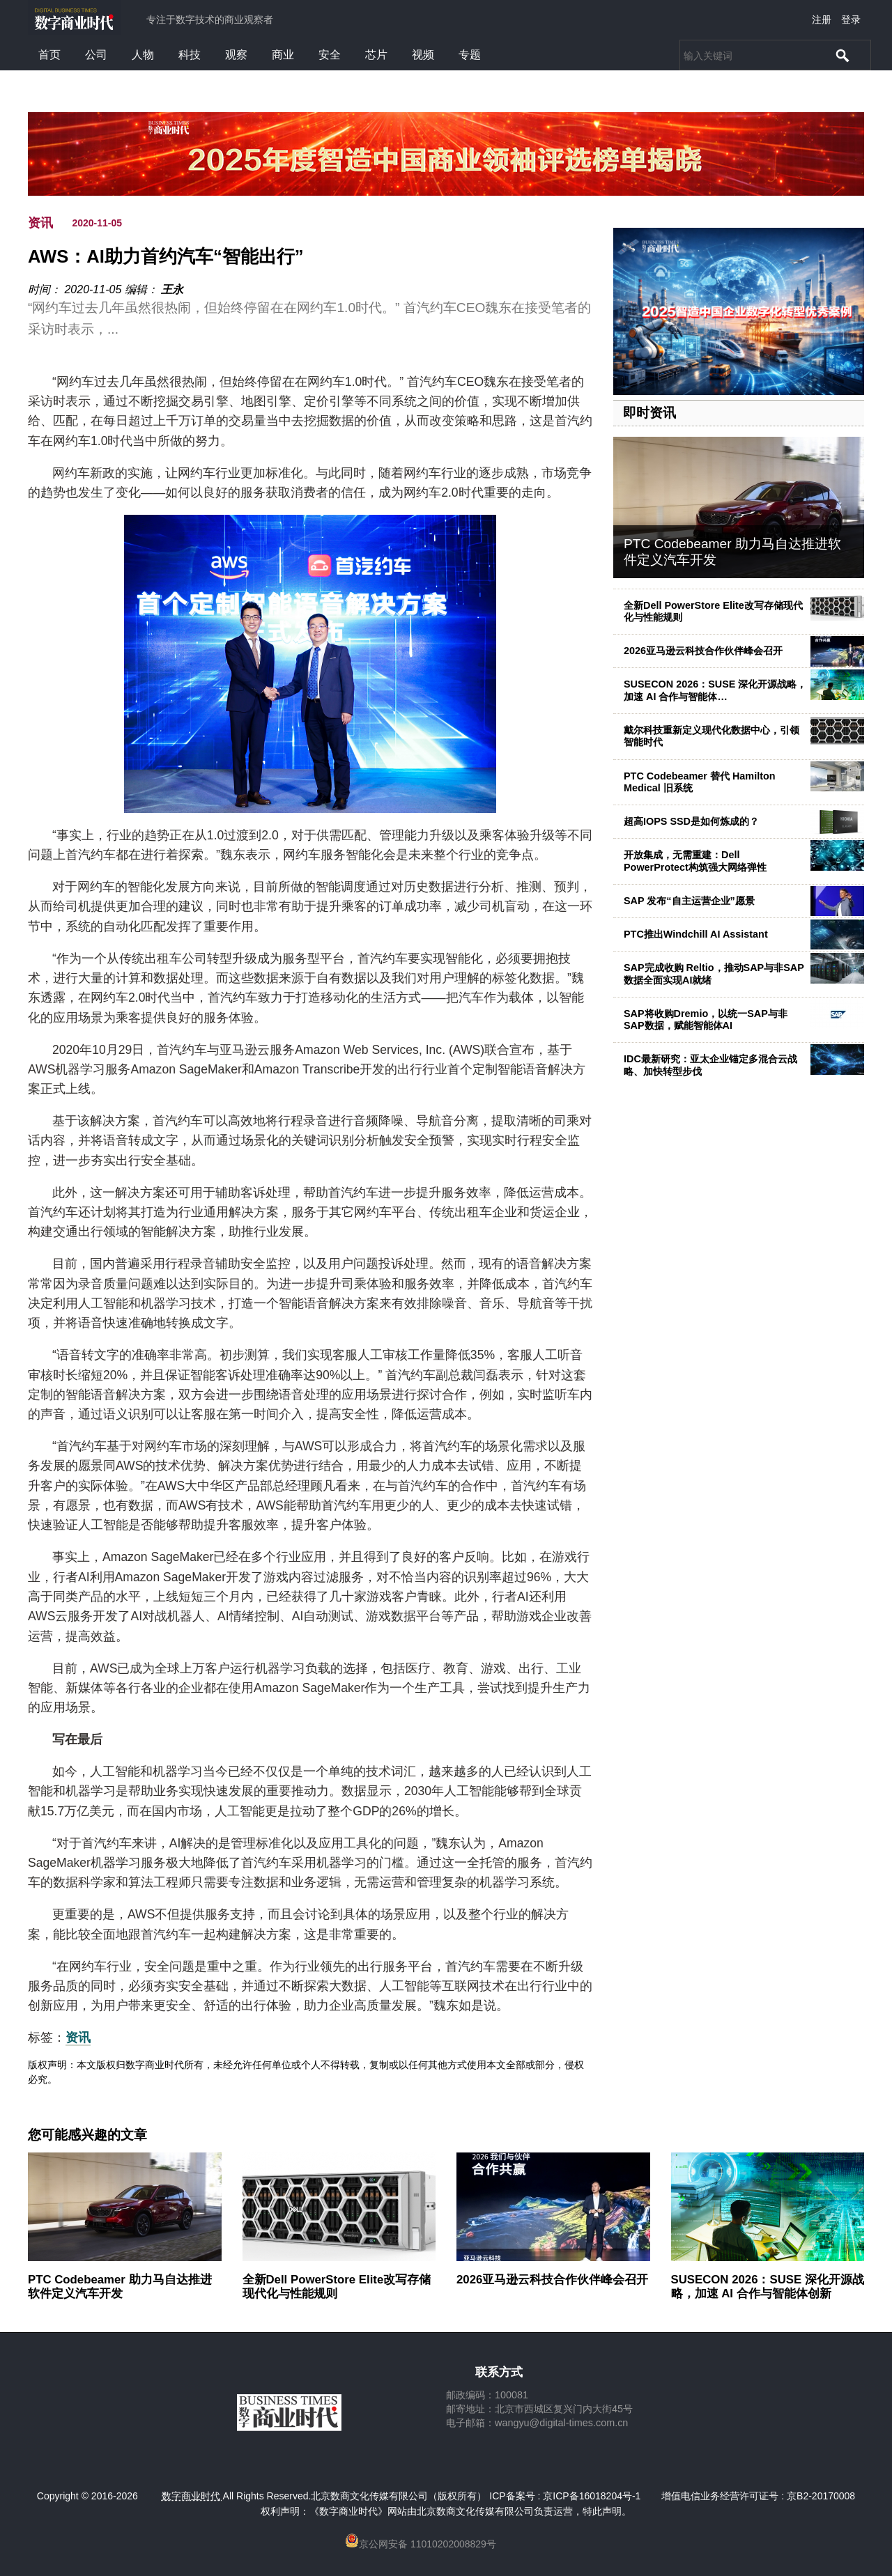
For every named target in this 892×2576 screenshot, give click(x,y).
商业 (283, 55)
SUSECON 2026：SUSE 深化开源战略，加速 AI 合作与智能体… (715, 689)
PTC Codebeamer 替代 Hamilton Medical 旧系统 (700, 781)
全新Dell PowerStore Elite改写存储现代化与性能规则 (713, 611)
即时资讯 (649, 412)
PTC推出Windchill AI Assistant (696, 934)
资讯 (40, 223)
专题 (470, 55)
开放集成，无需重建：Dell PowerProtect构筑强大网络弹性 (695, 860)
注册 (821, 19)
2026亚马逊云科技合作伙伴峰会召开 (703, 650)
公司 (96, 55)
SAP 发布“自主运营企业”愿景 (689, 900)
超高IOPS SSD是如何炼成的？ (691, 821)
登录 (851, 19)
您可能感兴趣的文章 (87, 2135)
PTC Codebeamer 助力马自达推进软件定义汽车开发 (120, 2286)
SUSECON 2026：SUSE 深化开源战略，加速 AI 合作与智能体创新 (767, 2286)
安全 (329, 55)
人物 (143, 55)
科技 (189, 55)
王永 (172, 289)
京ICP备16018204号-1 (591, 2495)
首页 (49, 55)
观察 (236, 55)
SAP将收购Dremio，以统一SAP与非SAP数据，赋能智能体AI (705, 1019)
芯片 (376, 55)
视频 (423, 55)
